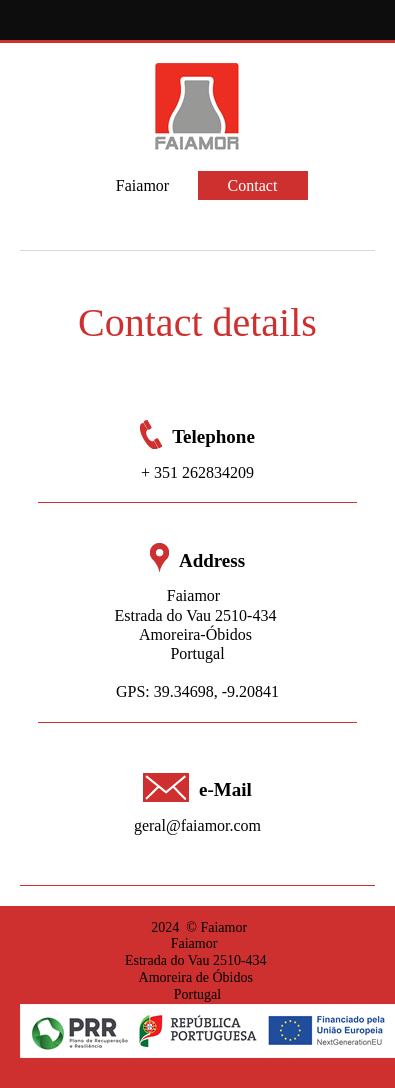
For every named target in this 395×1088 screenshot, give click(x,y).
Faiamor (142, 185)
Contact (253, 185)
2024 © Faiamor (197, 927)
